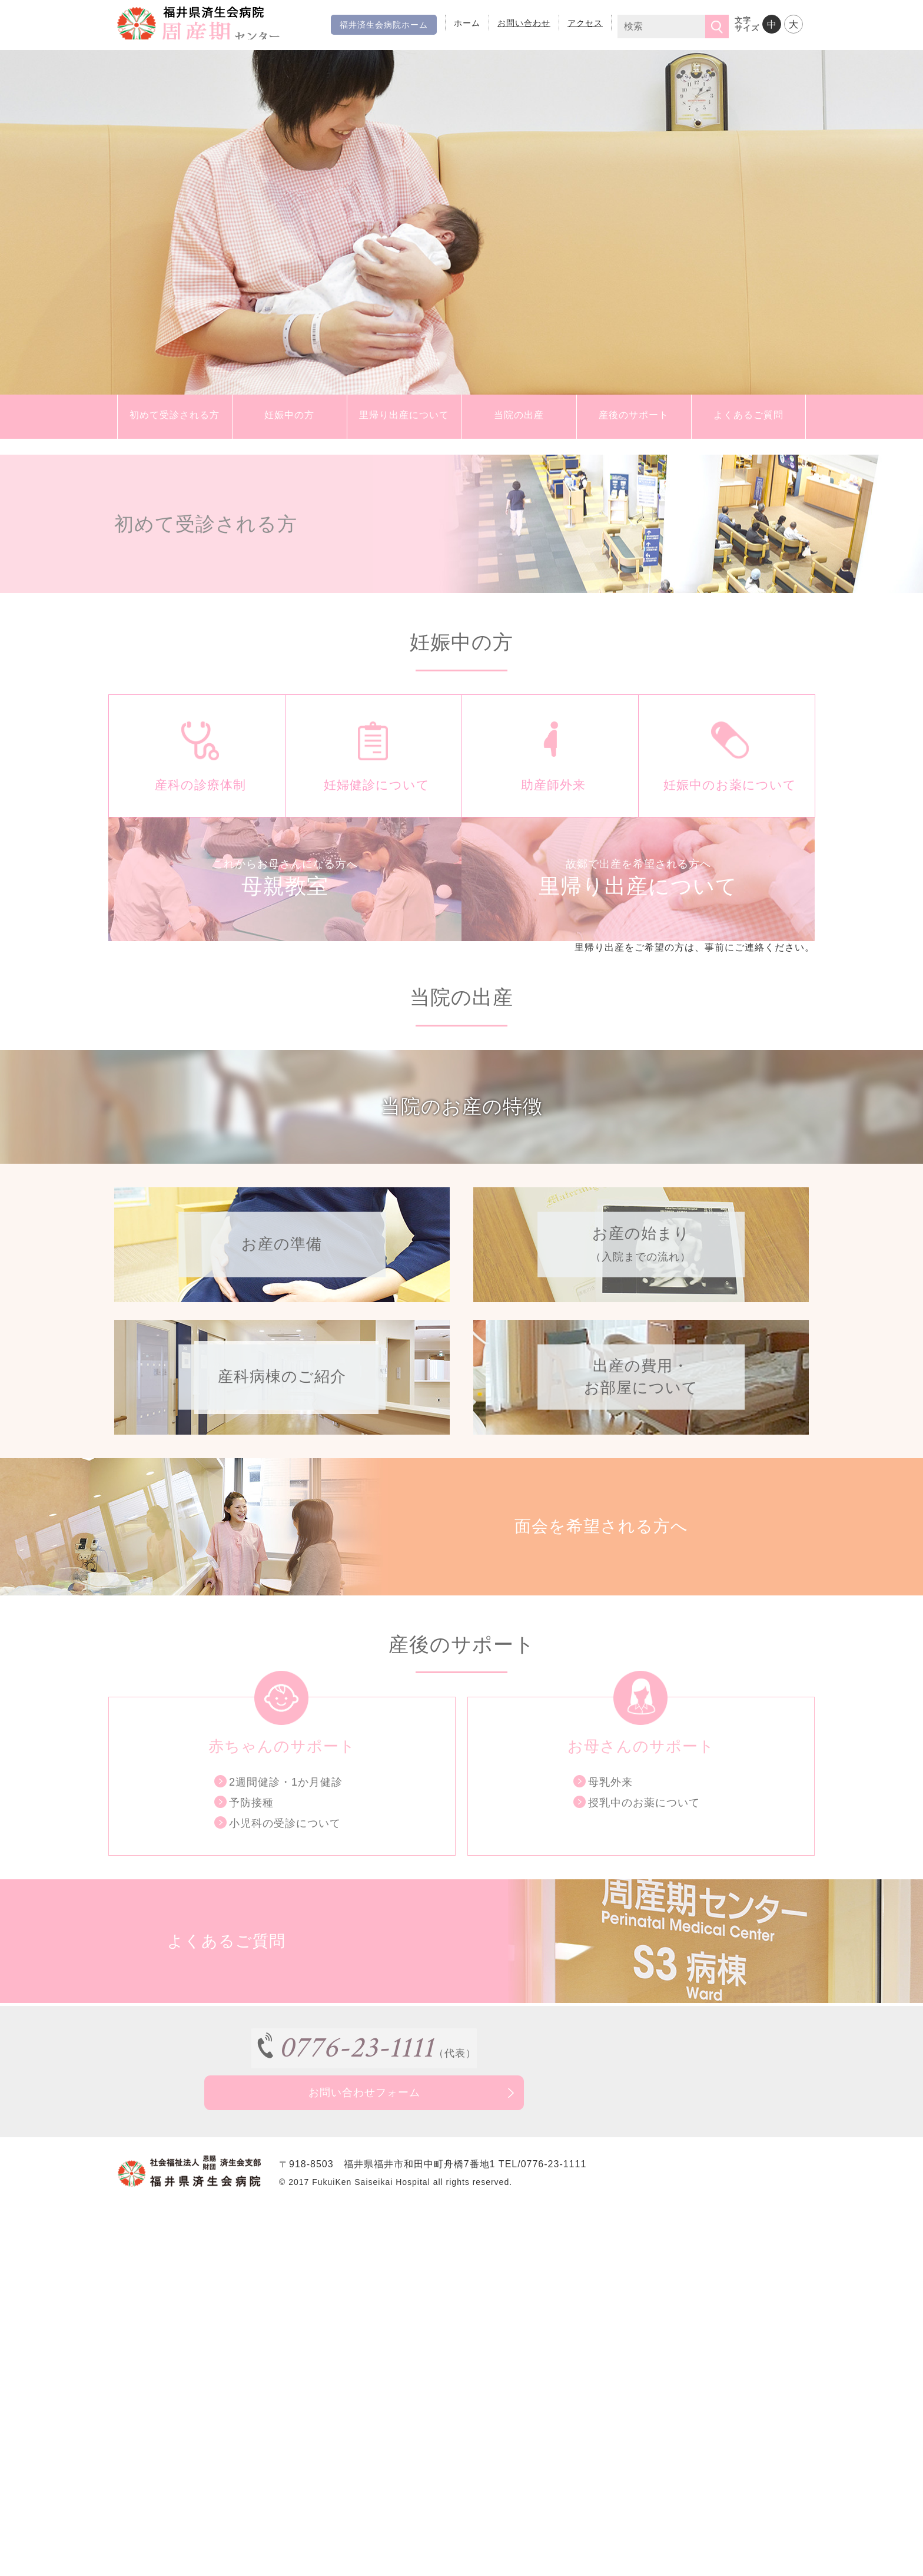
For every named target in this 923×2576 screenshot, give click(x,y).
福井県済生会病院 (234, 24)
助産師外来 (550, 803)
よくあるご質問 (748, 416)
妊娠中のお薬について (727, 803)
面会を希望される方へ (595, 1588)
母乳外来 (610, 1853)
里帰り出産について (404, 416)
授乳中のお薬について (644, 1874)
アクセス (585, 23)
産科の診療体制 (197, 803)
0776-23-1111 (329, 2118)
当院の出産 (519, 416)
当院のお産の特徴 (462, 1152)
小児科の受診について (285, 1894)
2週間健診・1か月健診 (286, 1853)
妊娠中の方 (289, 416)
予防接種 (251, 1874)
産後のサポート (634, 416)
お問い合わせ (523, 23)
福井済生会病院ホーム (384, 24)
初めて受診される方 (175, 416)
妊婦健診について (373, 803)
